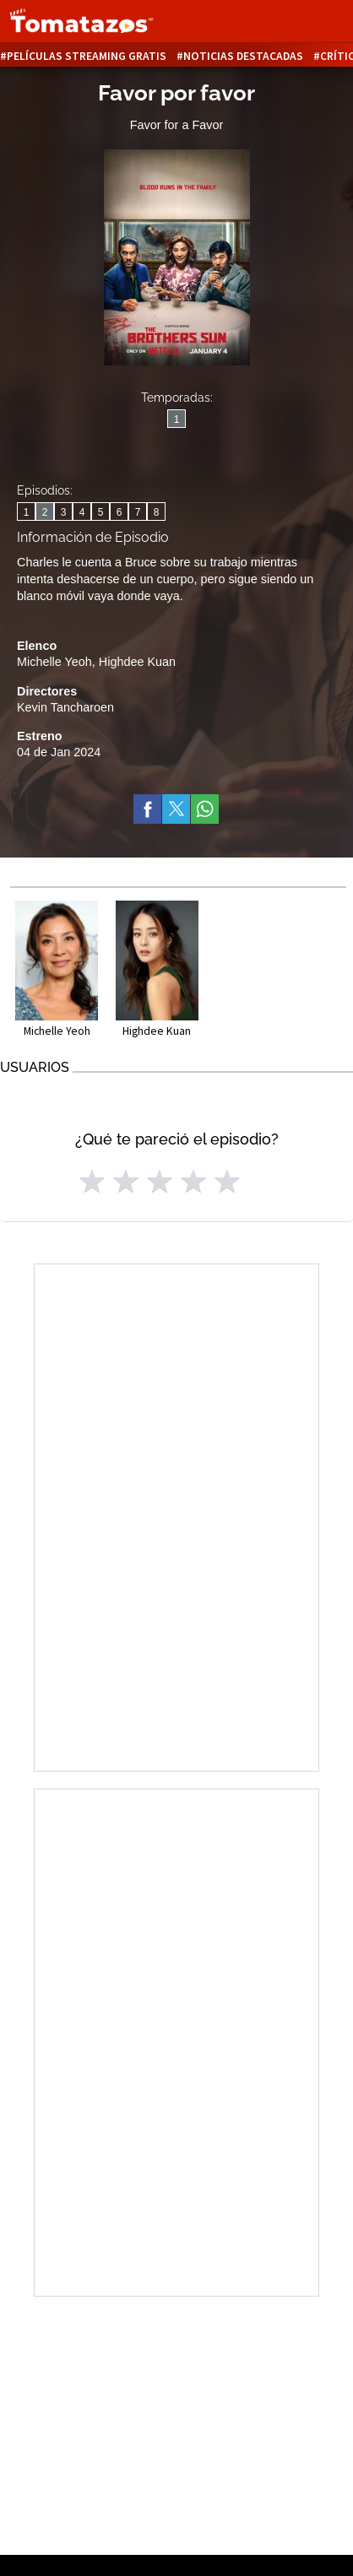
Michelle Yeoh (54, 661)
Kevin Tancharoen (65, 707)
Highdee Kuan (137, 661)
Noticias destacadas (243, 56)
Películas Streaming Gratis (86, 56)
